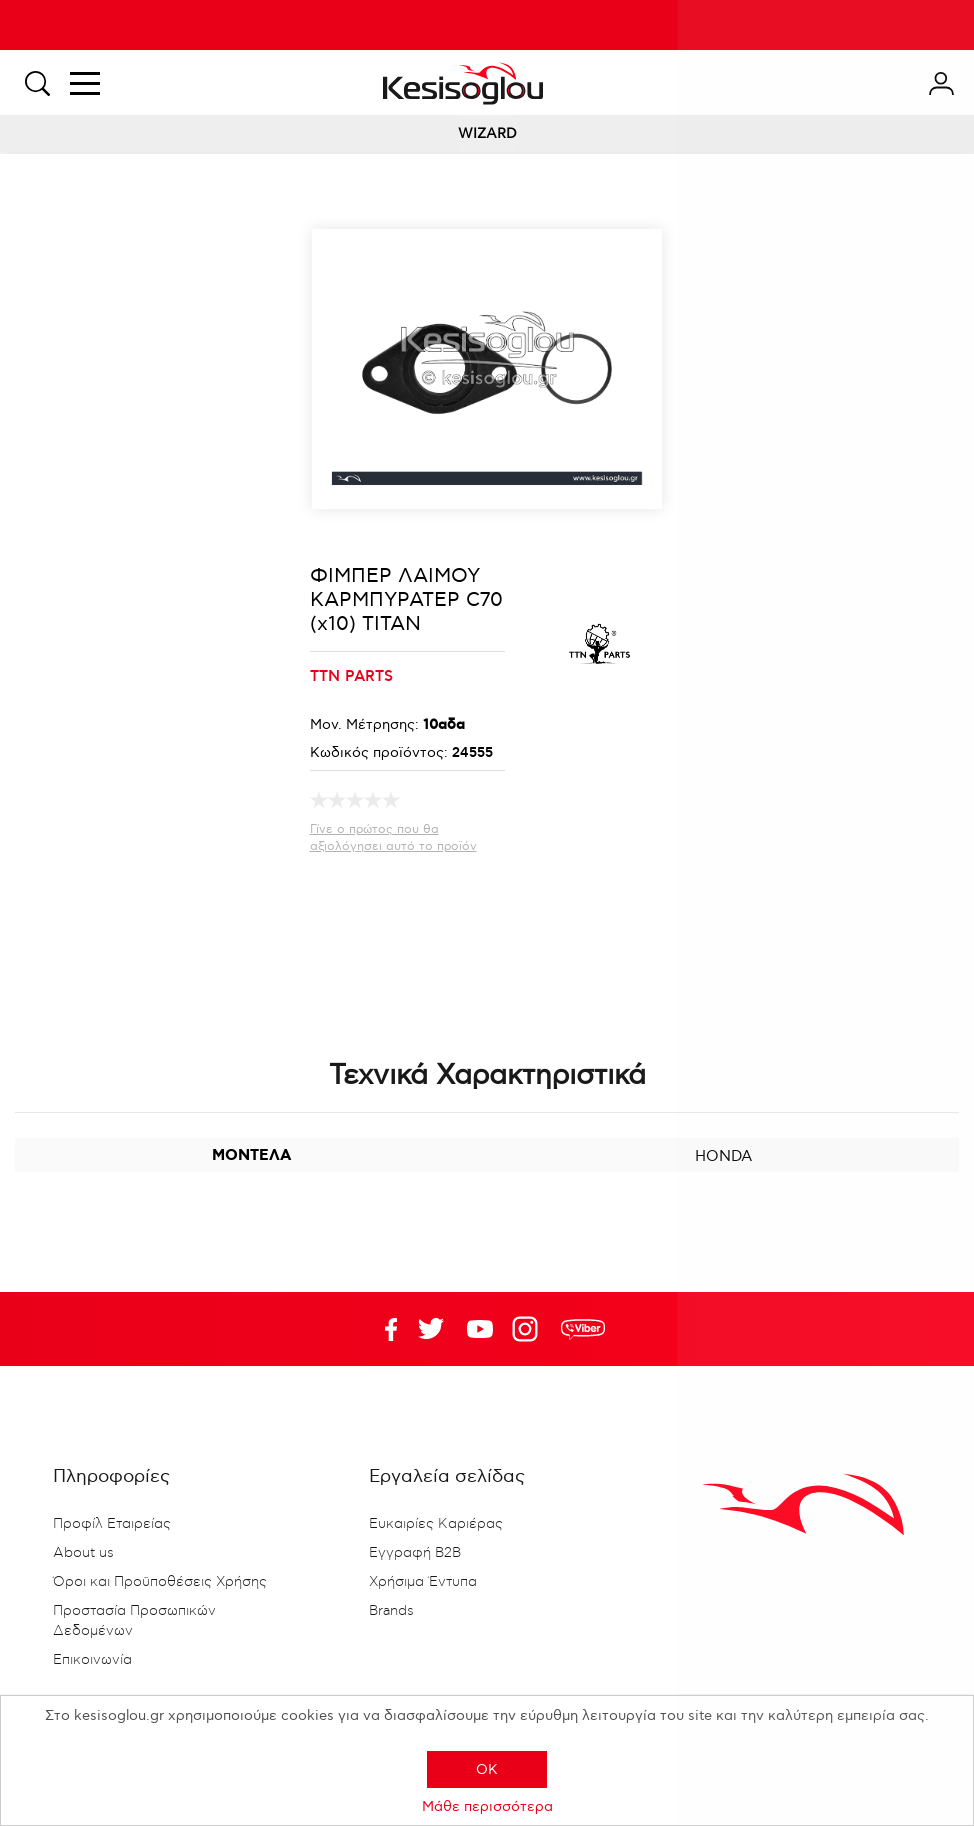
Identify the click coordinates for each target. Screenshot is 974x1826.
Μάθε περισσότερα (487, 1806)
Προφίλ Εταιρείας (112, 1524)
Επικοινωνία (92, 1660)
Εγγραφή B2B (415, 1553)
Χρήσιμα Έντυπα (423, 1582)
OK (487, 1769)
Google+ (529, 1329)
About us (83, 1553)
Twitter (480, 1329)
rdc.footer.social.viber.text (583, 1329)
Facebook (382, 1329)
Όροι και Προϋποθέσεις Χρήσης (160, 1582)
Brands (391, 1611)
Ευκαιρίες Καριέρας (436, 1524)
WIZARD (487, 133)
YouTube (431, 1329)
